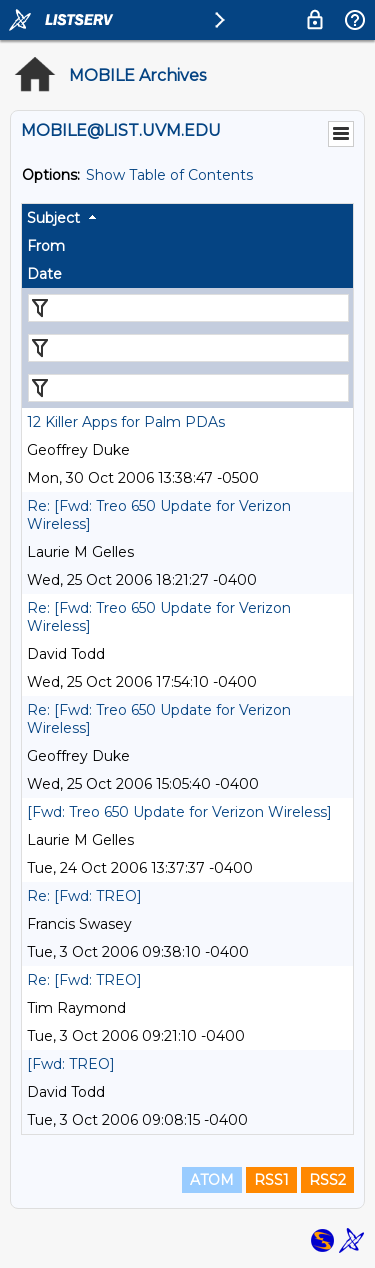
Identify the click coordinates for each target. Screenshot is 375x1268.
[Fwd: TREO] (71, 1064)
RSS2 (327, 1180)
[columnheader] (187, 218)
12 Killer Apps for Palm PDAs (126, 422)
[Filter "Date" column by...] (188, 388)
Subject (53, 218)
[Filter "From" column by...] (188, 348)
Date (44, 274)
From (46, 246)
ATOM (212, 1180)
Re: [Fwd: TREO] (84, 896)
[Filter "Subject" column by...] (188, 308)
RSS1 (271, 1180)
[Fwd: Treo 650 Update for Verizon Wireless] (179, 812)
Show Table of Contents (169, 175)
